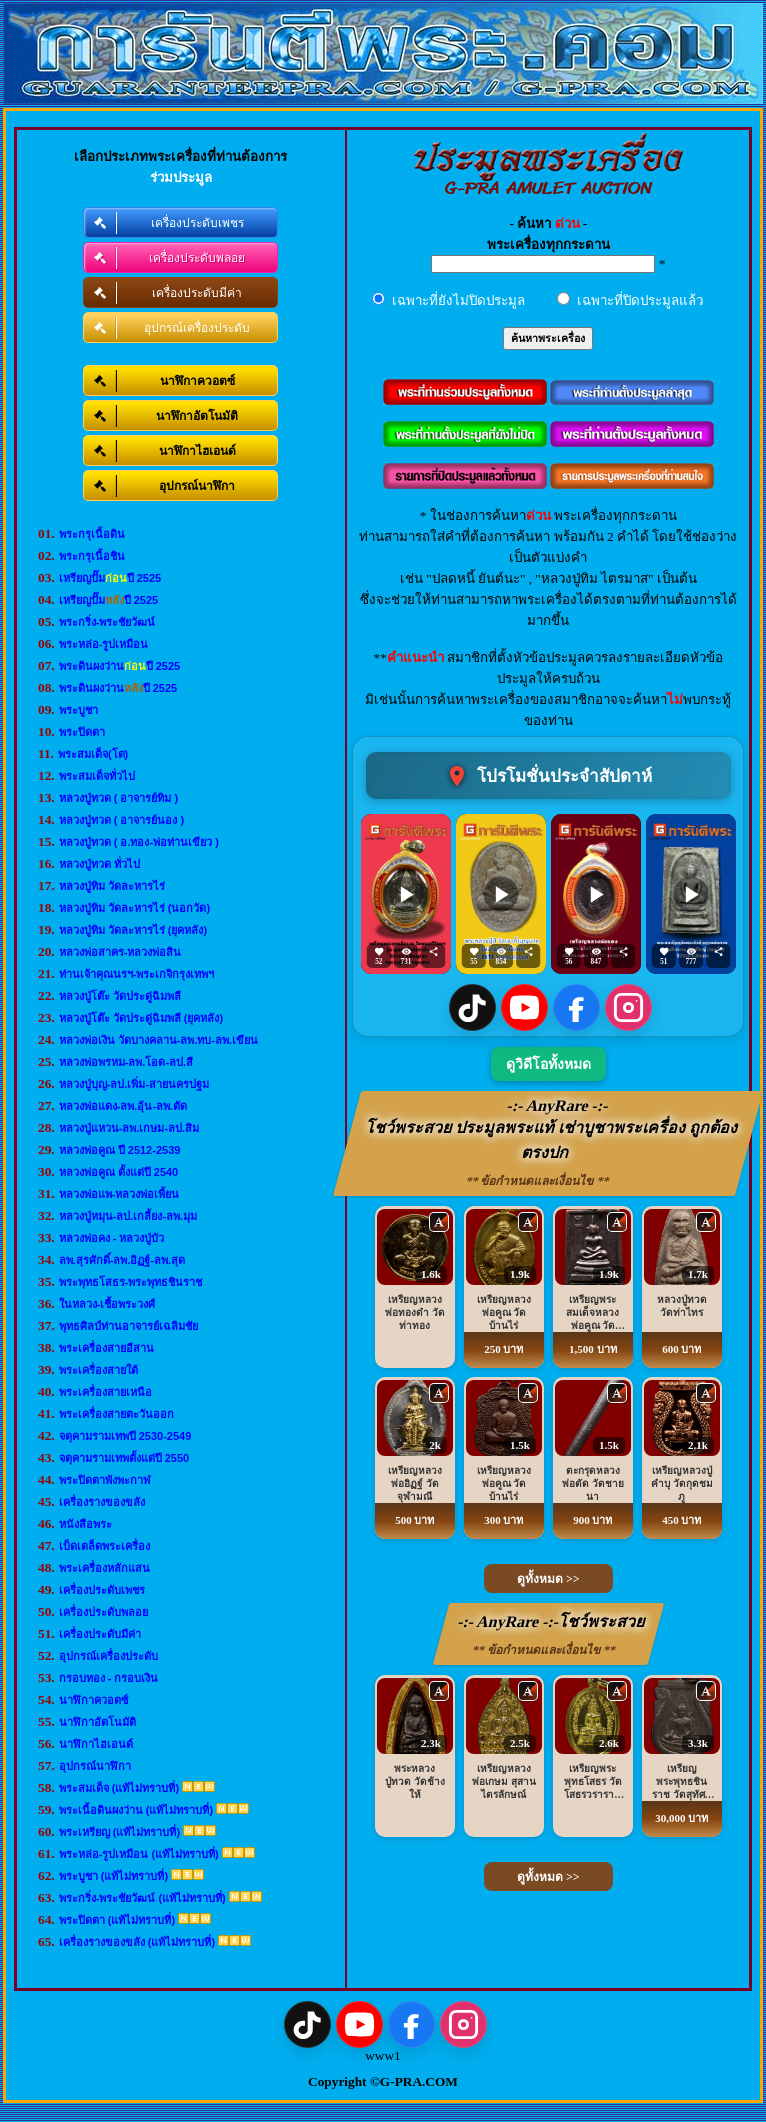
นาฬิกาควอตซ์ (93, 1700)
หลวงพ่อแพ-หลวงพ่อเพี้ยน (119, 1194)
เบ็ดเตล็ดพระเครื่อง (104, 1546)
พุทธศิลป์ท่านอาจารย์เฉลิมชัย (128, 1326)
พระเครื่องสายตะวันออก (116, 1414)
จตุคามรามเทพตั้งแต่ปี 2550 (124, 1458)
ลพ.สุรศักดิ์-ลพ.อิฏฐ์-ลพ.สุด (122, 1260)
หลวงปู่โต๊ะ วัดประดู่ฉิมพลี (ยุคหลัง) (141, 1018)
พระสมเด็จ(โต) (93, 754)
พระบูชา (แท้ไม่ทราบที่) (113, 1876)
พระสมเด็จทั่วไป (97, 776)
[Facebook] (576, 1007)
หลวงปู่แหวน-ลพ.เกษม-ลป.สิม (129, 1128)
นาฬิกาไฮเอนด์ (96, 1744)
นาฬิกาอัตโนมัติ (97, 1722)
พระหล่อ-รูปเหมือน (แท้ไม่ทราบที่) (139, 1854)
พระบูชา (78, 710)
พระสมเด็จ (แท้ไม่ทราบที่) (119, 1788)
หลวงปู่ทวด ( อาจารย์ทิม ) (119, 798)
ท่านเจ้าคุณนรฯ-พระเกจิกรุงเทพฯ (137, 974)
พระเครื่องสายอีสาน (106, 1348)
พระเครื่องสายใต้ (98, 1370)
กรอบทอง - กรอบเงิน (109, 1678)
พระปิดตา (82, 732)
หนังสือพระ (85, 1524)
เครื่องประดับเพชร (102, 1590)
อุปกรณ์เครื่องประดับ (108, 1656)
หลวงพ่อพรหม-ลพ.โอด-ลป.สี (126, 1062)
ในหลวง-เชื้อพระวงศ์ (107, 1304)
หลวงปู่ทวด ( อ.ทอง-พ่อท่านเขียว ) (139, 842)
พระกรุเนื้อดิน (92, 534)
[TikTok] (472, 1007)
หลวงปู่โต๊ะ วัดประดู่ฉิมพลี (120, 996)
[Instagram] (628, 1007)
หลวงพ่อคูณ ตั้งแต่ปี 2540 (119, 1172)
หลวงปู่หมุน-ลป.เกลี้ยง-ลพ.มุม (128, 1216)
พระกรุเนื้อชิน (92, 556)
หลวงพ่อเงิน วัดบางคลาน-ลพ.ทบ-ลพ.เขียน (159, 1040)
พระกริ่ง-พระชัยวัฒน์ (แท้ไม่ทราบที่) (142, 1898)
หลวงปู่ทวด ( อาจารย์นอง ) (122, 820)
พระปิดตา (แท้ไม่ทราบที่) (117, 1920)
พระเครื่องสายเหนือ (105, 1392)
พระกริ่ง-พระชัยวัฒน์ (107, 622)
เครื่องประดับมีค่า (100, 1634)
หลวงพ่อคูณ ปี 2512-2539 (120, 1150)
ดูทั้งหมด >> (548, 1579)
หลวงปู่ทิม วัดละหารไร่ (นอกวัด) (134, 908)
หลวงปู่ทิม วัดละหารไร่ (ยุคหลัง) (133, 930)
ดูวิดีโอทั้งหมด (548, 1064)
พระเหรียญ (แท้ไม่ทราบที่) (119, 1832)
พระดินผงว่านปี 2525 (120, 666)
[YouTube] (524, 1007)
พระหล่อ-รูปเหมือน (104, 644)
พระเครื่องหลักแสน (104, 1568)
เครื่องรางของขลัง (102, 1502)
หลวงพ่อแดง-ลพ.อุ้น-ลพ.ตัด (123, 1106)
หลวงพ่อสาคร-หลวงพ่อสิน (120, 952)
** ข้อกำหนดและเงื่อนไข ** (538, 1181)
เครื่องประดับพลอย (103, 1612)
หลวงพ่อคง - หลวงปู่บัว (112, 1238)
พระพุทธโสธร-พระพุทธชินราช (131, 1282)
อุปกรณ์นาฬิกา (95, 1766)
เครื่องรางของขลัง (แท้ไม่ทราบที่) (137, 1942)
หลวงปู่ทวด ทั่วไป (99, 864)
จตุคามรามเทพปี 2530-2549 (125, 1436)
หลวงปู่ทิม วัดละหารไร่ (112, 886)
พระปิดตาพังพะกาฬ (105, 1480)
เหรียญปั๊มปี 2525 (110, 578)
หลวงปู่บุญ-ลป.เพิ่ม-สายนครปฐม (134, 1084)
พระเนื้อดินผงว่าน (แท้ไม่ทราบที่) (136, 1810)
